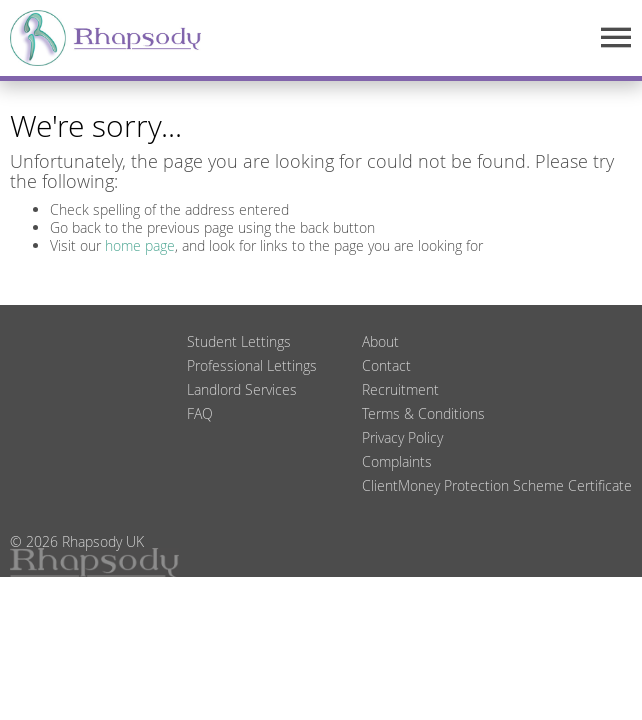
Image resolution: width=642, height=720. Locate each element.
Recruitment (400, 389)
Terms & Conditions (423, 413)
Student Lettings (239, 341)
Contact (386, 365)
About (380, 341)
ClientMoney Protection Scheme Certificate (497, 485)
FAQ (200, 413)
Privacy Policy (402, 437)
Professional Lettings (252, 365)
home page (140, 245)
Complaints (397, 461)
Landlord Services (242, 389)
